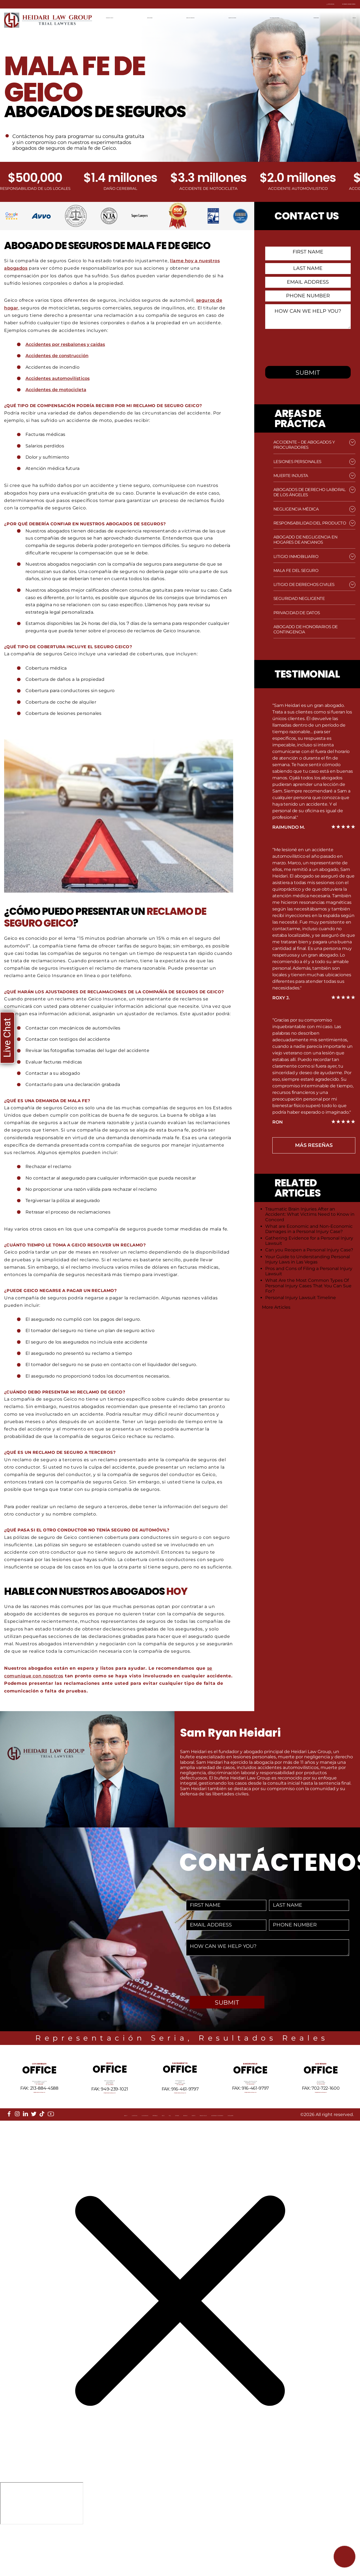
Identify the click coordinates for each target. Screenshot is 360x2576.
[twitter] (33, 2149)
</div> (41, 2554)
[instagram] (17, 2149)
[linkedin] (25, 2149)
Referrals (109, 2155)
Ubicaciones (156, 17)
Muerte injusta (290, 475)
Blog (133, 2155)
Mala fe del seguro (295, 570)
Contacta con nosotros (323, 4)
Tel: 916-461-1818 (180, 2111)
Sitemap (167, 2155)
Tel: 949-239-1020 (109, 2111)
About (18, 2155)
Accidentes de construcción (58, 355)
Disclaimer (24, 2160)
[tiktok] (42, 2149)
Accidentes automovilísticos (58, 378)
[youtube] (50, 2150)
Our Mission (75, 2155)
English (348, 17)
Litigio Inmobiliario (295, 556)
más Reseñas (314, 1145)
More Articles (276, 1307)
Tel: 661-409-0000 (250, 2107)
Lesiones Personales (297, 461)
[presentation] (308, 346)
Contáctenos (321, 17)
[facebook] (9, 2149)
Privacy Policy (247, 2155)
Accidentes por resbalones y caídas (66, 344)
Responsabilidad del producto (309, 523)
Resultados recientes (279, 17)
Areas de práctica (193, 17)
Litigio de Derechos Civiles (304, 584)
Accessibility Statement (301, 2155)
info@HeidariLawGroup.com (39, 2121)
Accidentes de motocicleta (56, 389)
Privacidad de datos (296, 612)
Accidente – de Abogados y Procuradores (304, 444)
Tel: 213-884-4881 (39, 2107)
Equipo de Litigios (234, 17)
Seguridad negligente (299, 598)
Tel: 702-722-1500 (320, 2107)
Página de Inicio (121, 17)
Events (216, 2155)
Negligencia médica (296, 509)
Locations (43, 2155)
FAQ (148, 2155)
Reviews (192, 2155)
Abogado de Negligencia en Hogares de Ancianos (305, 539)
